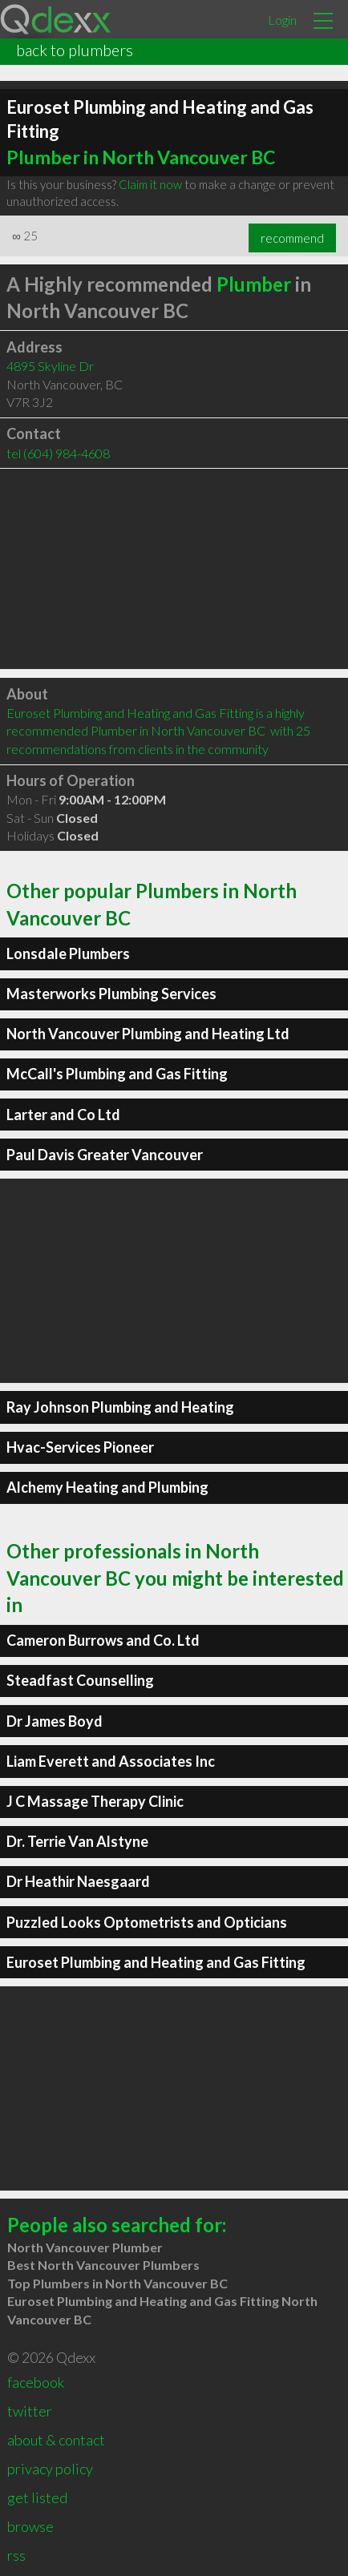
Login (282, 19)
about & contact (56, 2440)
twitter (29, 2411)
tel (58, 453)
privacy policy (50, 2468)
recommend (292, 238)
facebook (35, 2382)
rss (16, 2555)
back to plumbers (74, 49)
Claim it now (150, 184)
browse (30, 2526)
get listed (37, 2497)
